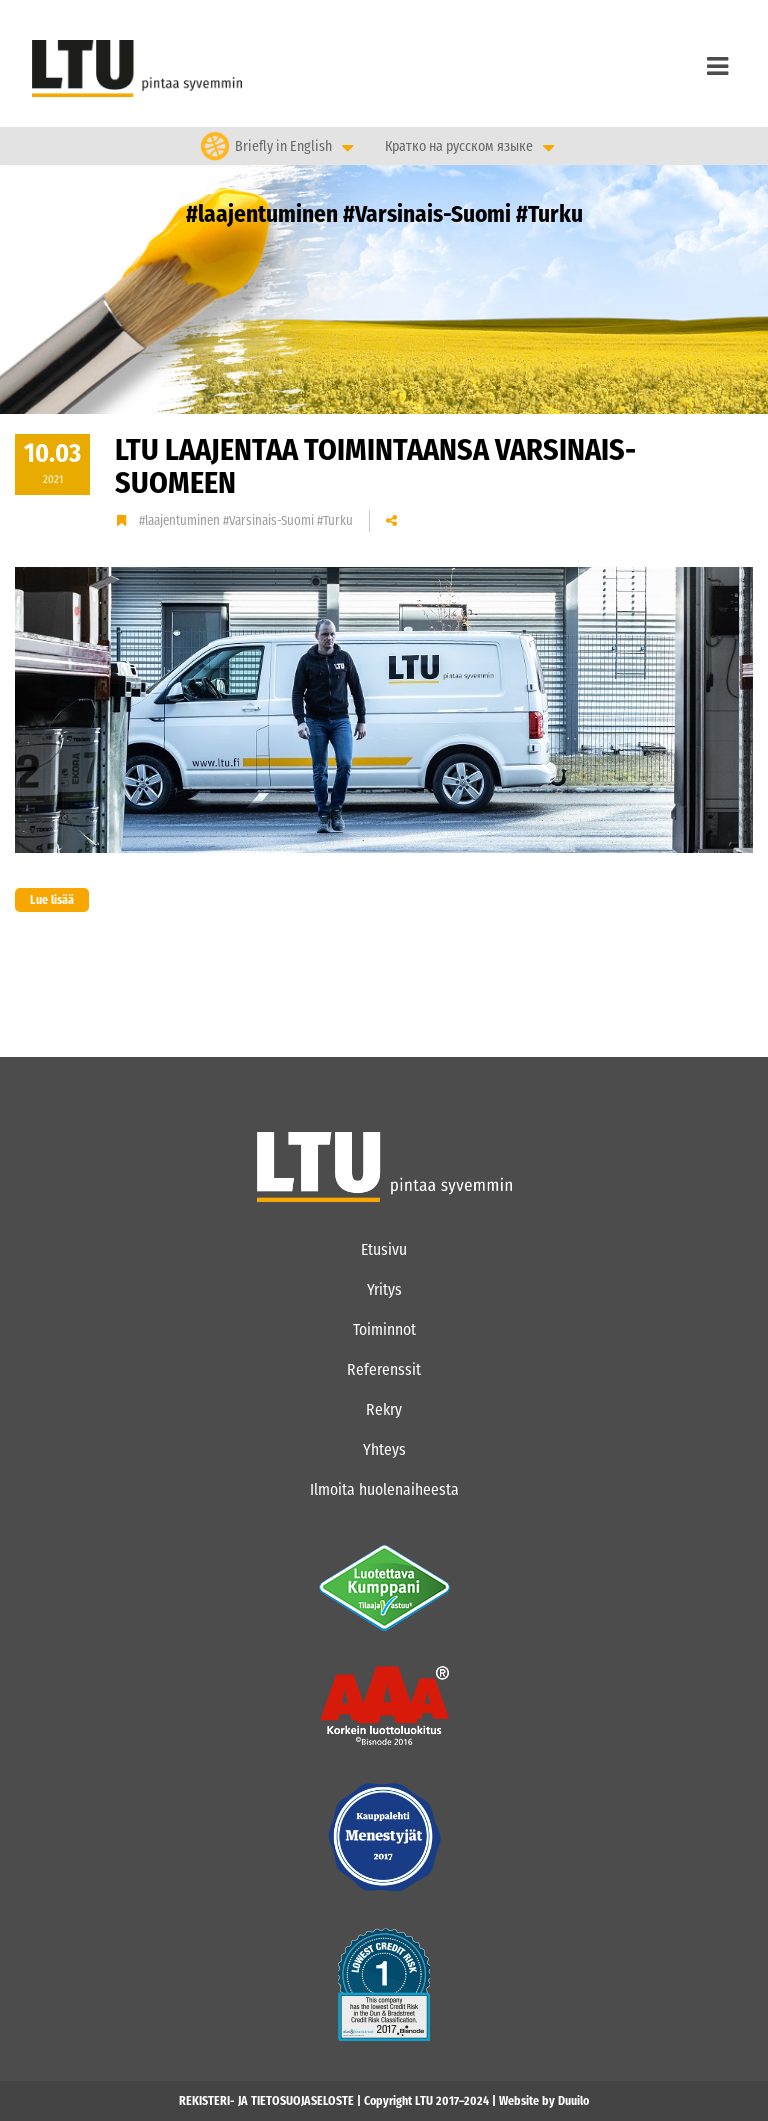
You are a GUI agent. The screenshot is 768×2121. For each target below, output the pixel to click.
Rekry (384, 1409)
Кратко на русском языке (459, 147)
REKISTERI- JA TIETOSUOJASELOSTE (266, 2101)
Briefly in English (283, 145)
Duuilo (573, 2101)
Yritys (384, 1289)
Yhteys (384, 1449)
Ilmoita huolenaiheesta (384, 1489)
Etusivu (384, 1249)
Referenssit (384, 1369)
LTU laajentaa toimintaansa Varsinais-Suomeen (375, 466)
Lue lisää (44, 900)
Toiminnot (384, 1329)
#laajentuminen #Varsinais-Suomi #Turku (246, 520)
